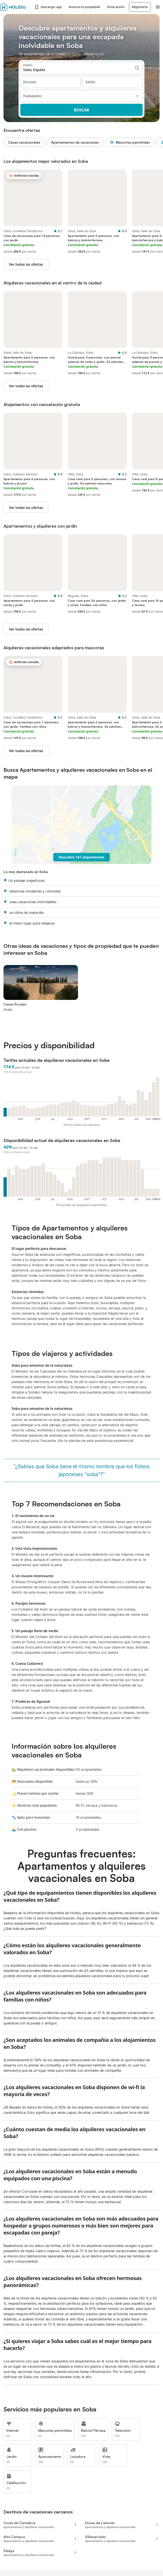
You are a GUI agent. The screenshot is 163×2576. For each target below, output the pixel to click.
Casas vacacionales (24, 142)
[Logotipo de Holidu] (16, 7)
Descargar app (48, 7)
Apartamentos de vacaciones (75, 142)
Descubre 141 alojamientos (81, 857)
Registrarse (140, 7)
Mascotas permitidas (130, 142)
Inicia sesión (116, 7)
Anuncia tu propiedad (84, 7)
